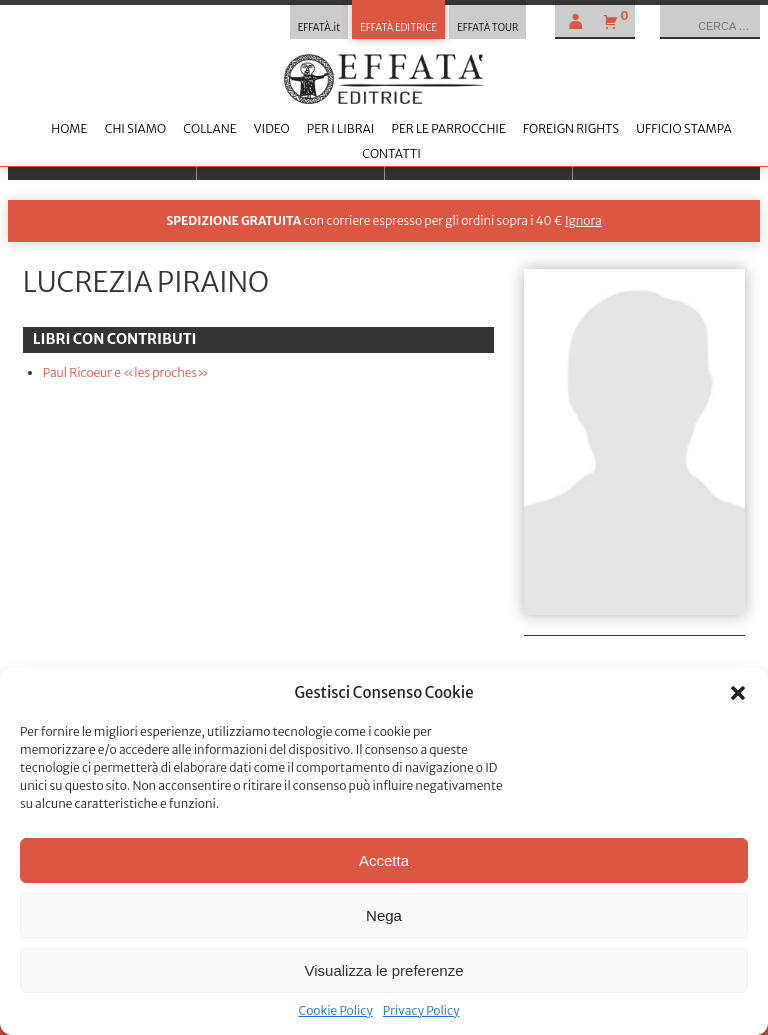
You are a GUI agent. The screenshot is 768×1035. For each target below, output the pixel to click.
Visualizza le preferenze (384, 970)
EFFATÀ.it (319, 28)
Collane (209, 128)
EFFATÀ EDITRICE (398, 28)
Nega (384, 915)
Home (69, 128)
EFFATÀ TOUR (487, 28)
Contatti (391, 153)
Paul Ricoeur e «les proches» (126, 372)
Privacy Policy (421, 1010)
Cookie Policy (335, 1010)
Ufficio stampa (683, 128)
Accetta (384, 860)
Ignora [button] (583, 220)
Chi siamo (135, 128)
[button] (738, 693)
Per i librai (341, 128)
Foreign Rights (571, 128)
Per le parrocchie (448, 128)
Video (272, 128)
